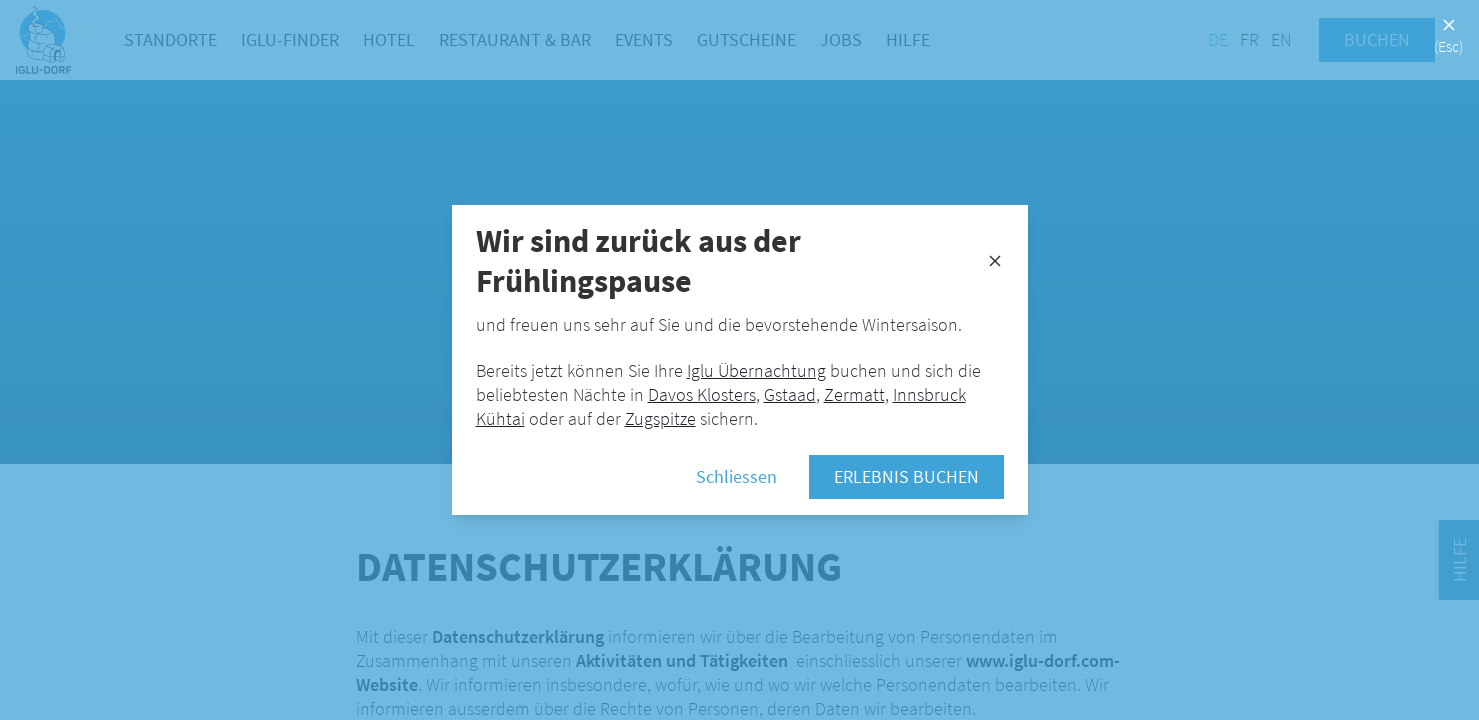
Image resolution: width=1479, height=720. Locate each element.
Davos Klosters (702, 394)
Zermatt (854, 394)
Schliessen (736, 476)
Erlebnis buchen (906, 476)
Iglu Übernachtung (756, 370)
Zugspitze (660, 418)
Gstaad (790, 394)
